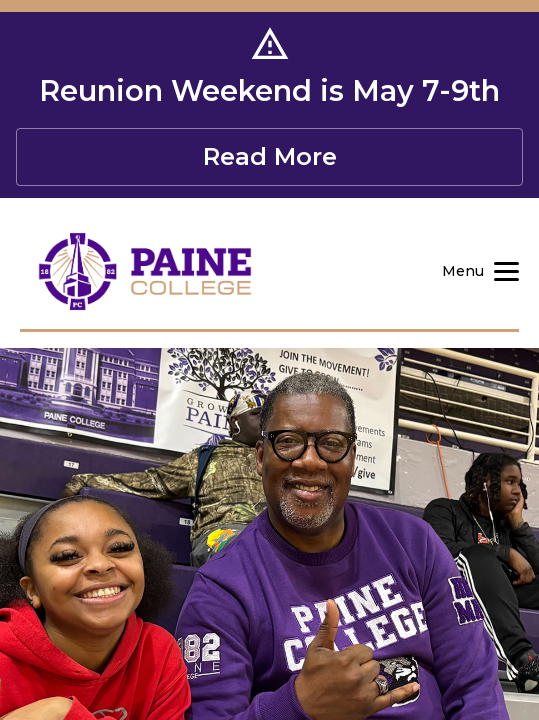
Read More (270, 156)
